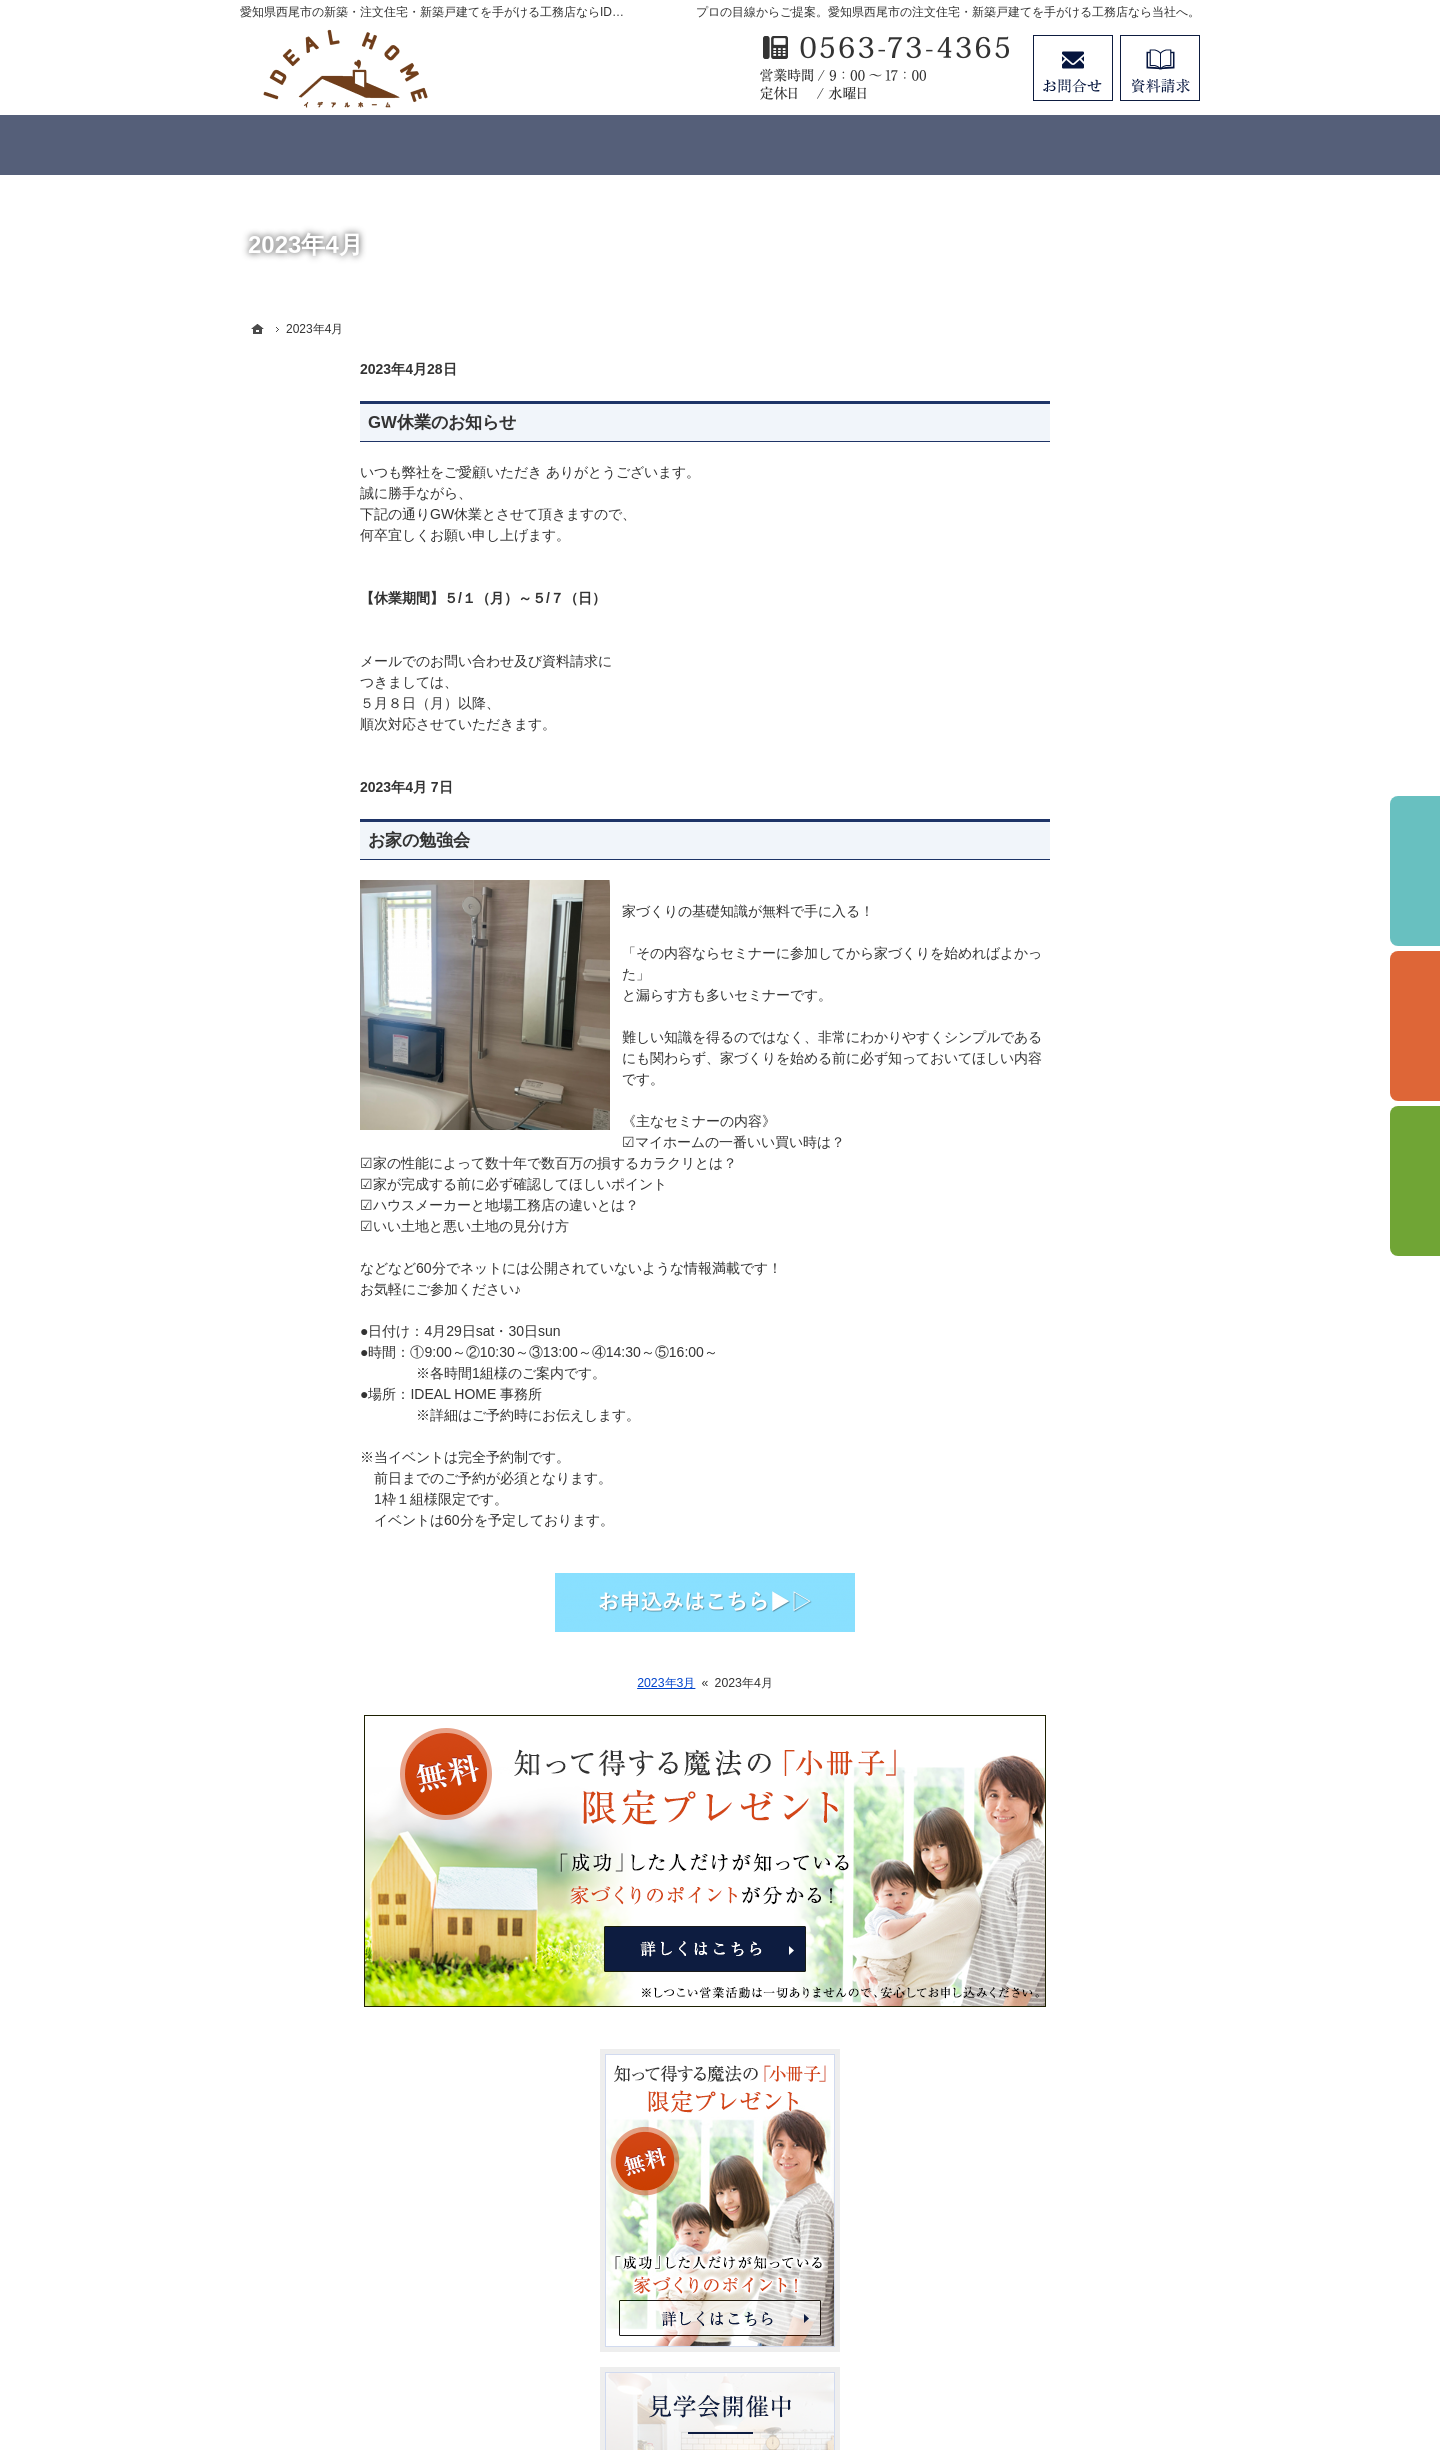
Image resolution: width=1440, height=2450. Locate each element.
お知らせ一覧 (1026, 1793)
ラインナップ (1026, 1179)
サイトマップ (1026, 1833)
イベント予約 (1415, 871)
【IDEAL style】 (1034, 1220)
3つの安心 (1016, 1015)
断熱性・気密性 (1033, 1097)
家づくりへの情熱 (1040, 1383)
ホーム (1005, 933)
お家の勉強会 (299, 840)
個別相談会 (1415, 1026)
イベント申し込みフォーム (1068, 1465)
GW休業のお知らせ (322, 422)
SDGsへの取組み (1037, 1670)
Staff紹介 (1012, 1588)
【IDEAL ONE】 (1035, 1261)
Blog (998, 1506)
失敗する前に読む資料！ (1061, 1711)
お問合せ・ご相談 (1040, 1752)
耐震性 (1005, 1056)
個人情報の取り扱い (1047, 1629)
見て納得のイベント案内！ (1068, 1424)
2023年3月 (546, 1683)
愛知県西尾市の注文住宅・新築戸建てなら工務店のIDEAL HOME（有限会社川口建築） (750, 2362)
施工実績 (1012, 1342)
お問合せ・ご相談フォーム (1080, 2278)
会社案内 (1012, 1547)
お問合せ (1073, 68)
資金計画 (1012, 1138)
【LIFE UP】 (1024, 1302)
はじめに (1012, 974)
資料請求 (1160, 68)
